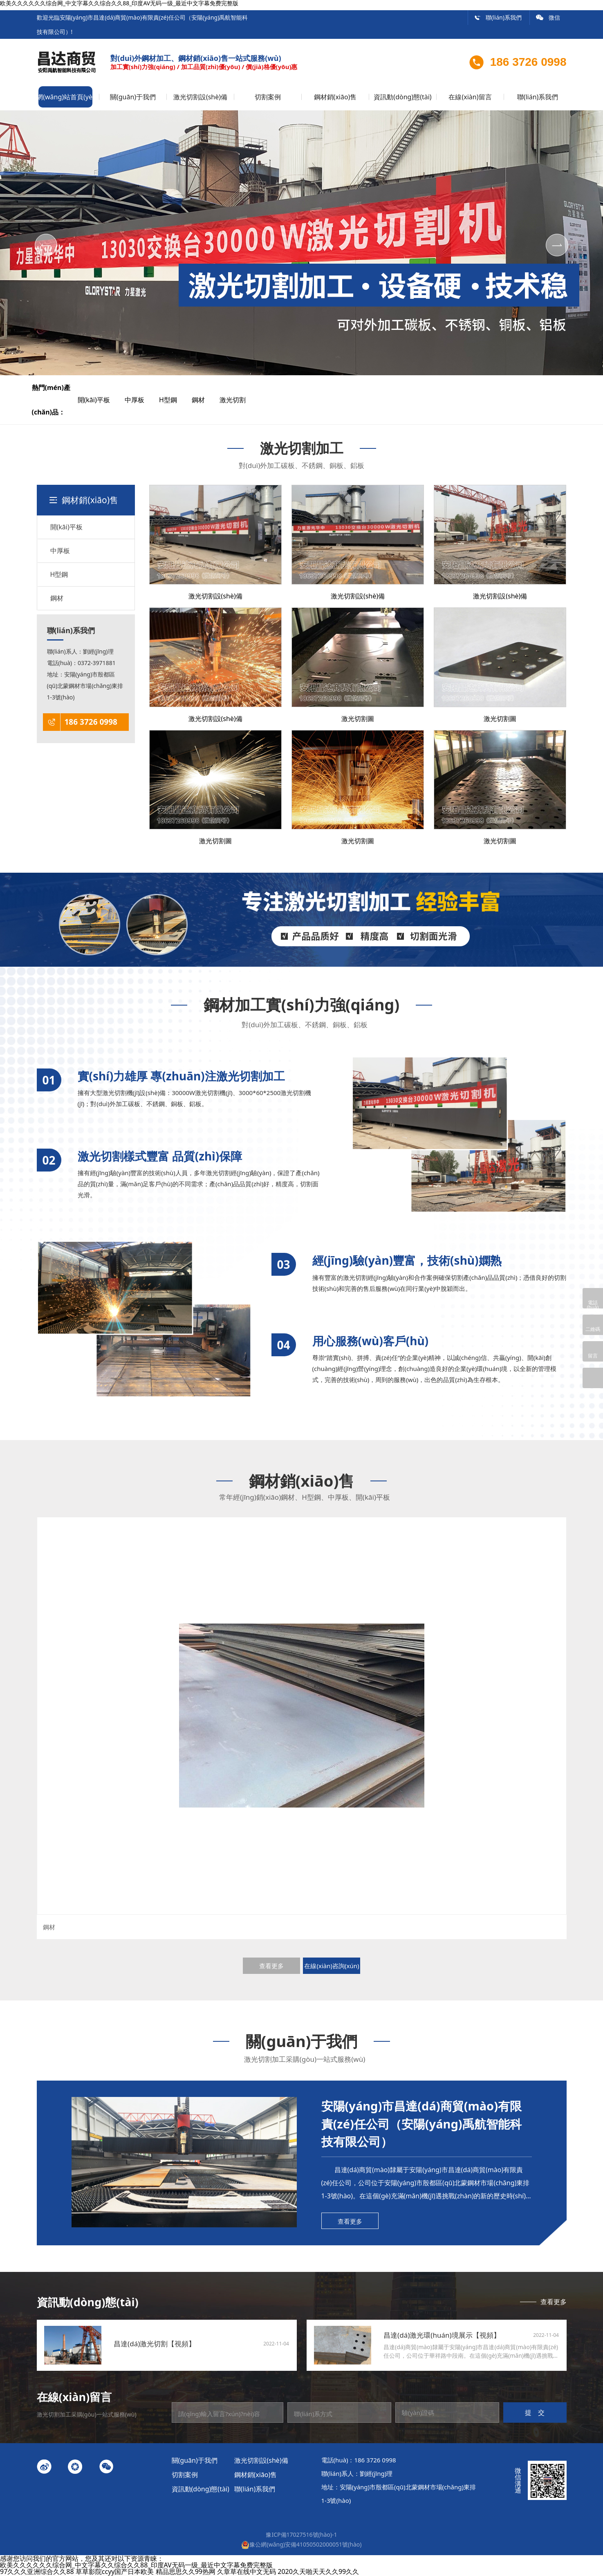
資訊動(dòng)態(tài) (402, 96)
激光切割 (239, 399)
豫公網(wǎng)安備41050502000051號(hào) (301, 2544)
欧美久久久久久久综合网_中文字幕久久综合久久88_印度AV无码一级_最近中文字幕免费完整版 (136, 2564)
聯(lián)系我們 (498, 17)
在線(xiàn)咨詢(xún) (331, 1966)
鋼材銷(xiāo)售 (335, 96)
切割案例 (268, 96)
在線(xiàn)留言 (469, 96)
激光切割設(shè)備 (200, 96)
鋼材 (205, 399)
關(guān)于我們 (133, 96)
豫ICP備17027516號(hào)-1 (301, 2534)
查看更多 (271, 1966)
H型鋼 (174, 399)
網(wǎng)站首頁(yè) (65, 96)
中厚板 (141, 399)
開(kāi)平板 (100, 399)
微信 (548, 17)
